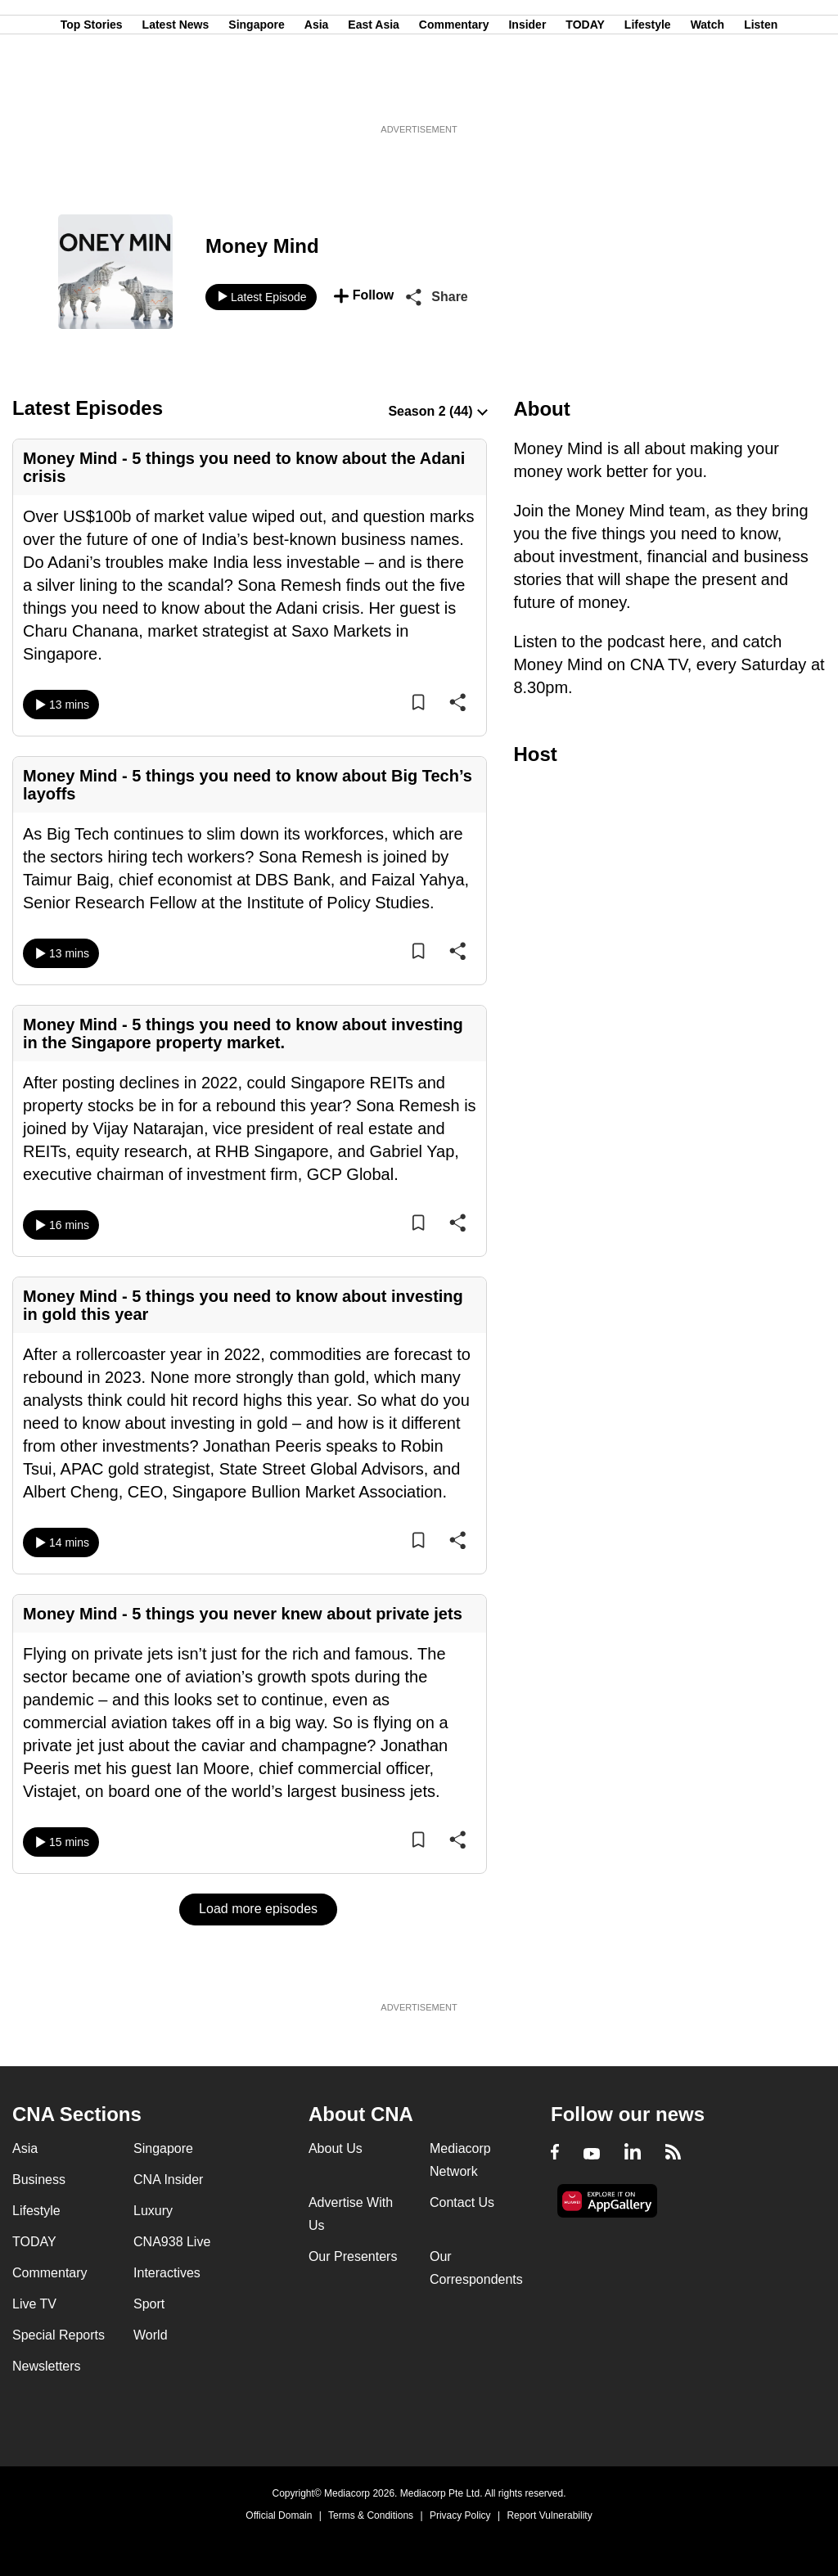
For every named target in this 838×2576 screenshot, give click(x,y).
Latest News (176, 92)
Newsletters (46, 2366)
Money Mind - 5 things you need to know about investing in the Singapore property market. (243, 1034)
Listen (760, 92)
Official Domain (279, 2515)
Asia (316, 92)
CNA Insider (168, 2179)
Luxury (153, 2211)
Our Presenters (353, 2256)
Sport (148, 2304)
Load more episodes (258, 1909)
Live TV (34, 2304)
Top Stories (92, 92)
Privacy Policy (460, 2515)
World (150, 2335)
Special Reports (58, 2335)
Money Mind (262, 246)
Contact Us (462, 2202)
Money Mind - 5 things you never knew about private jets (242, 1614)
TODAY (584, 92)
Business (38, 2179)
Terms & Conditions (370, 2515)
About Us (336, 2148)
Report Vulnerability (549, 2515)
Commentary (454, 92)
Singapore (256, 92)
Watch (707, 92)
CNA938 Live (171, 2242)
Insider (527, 92)
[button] (363, 297)
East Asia (373, 92)
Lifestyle (647, 92)
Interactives (166, 2273)
